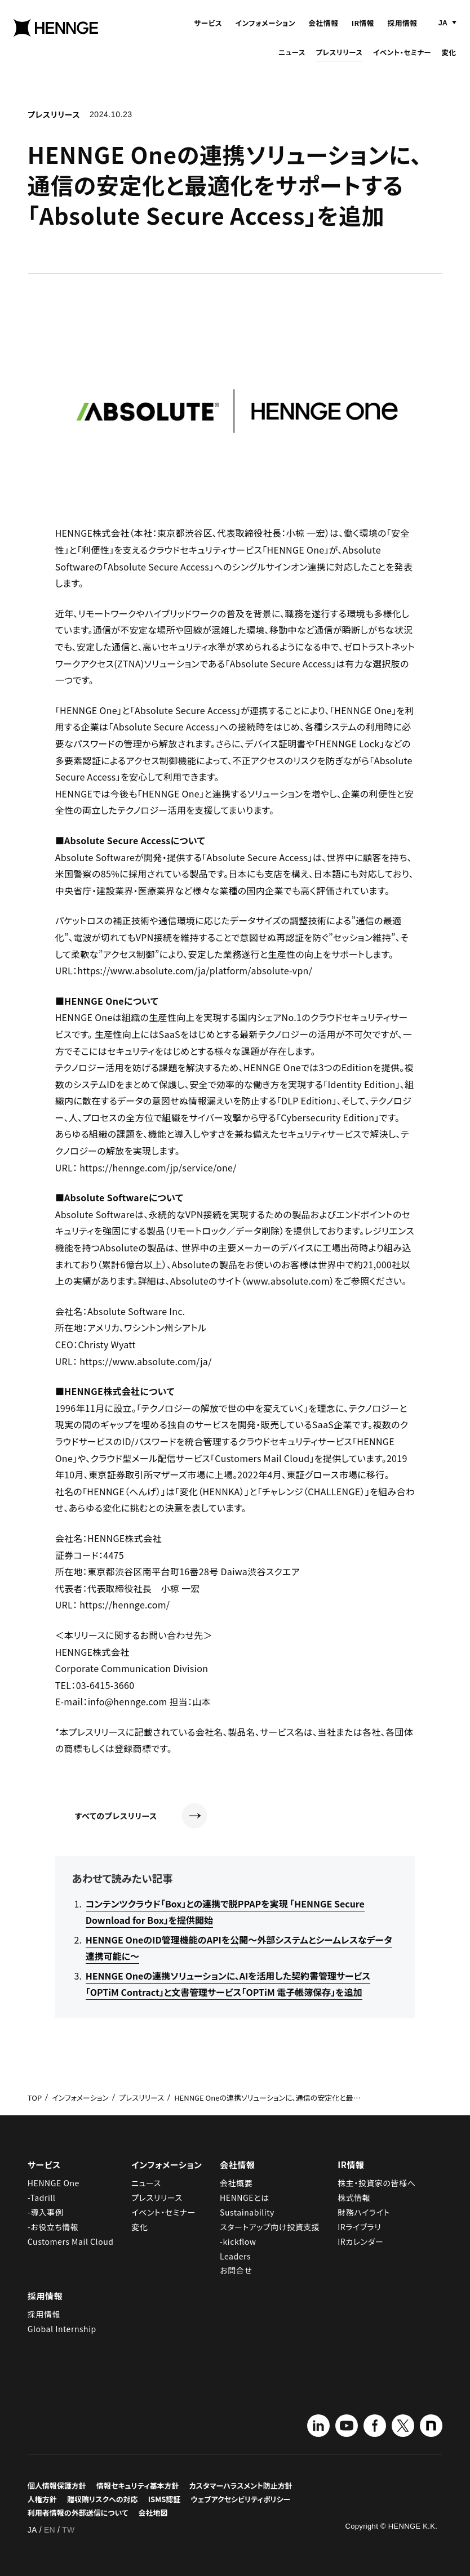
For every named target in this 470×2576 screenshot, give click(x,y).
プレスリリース (339, 60)
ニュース (291, 60)
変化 (449, 60)
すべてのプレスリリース (141, 1816)
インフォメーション (265, 31)
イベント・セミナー (402, 60)
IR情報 (363, 31)
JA (442, 31)
